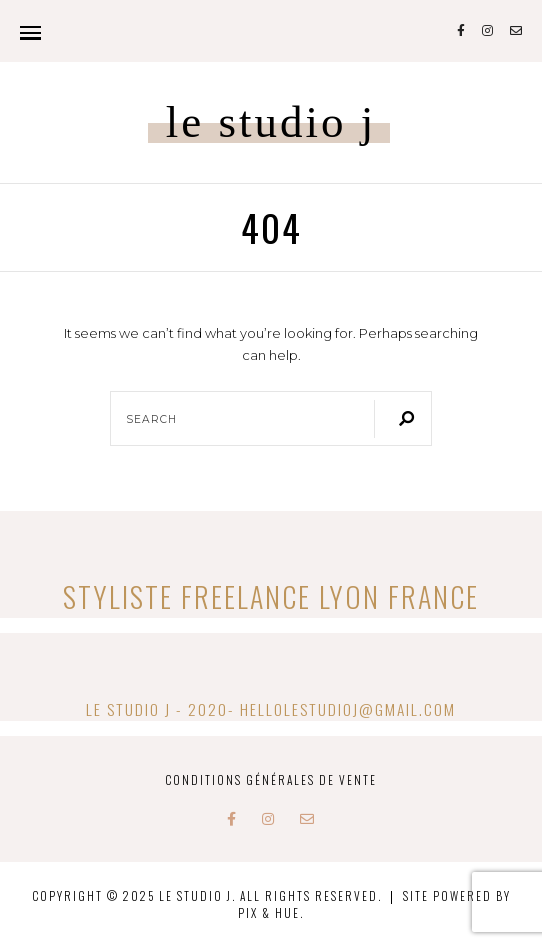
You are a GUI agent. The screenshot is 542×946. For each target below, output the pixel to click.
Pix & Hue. (271, 912)
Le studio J (271, 122)
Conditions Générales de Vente (271, 779)
